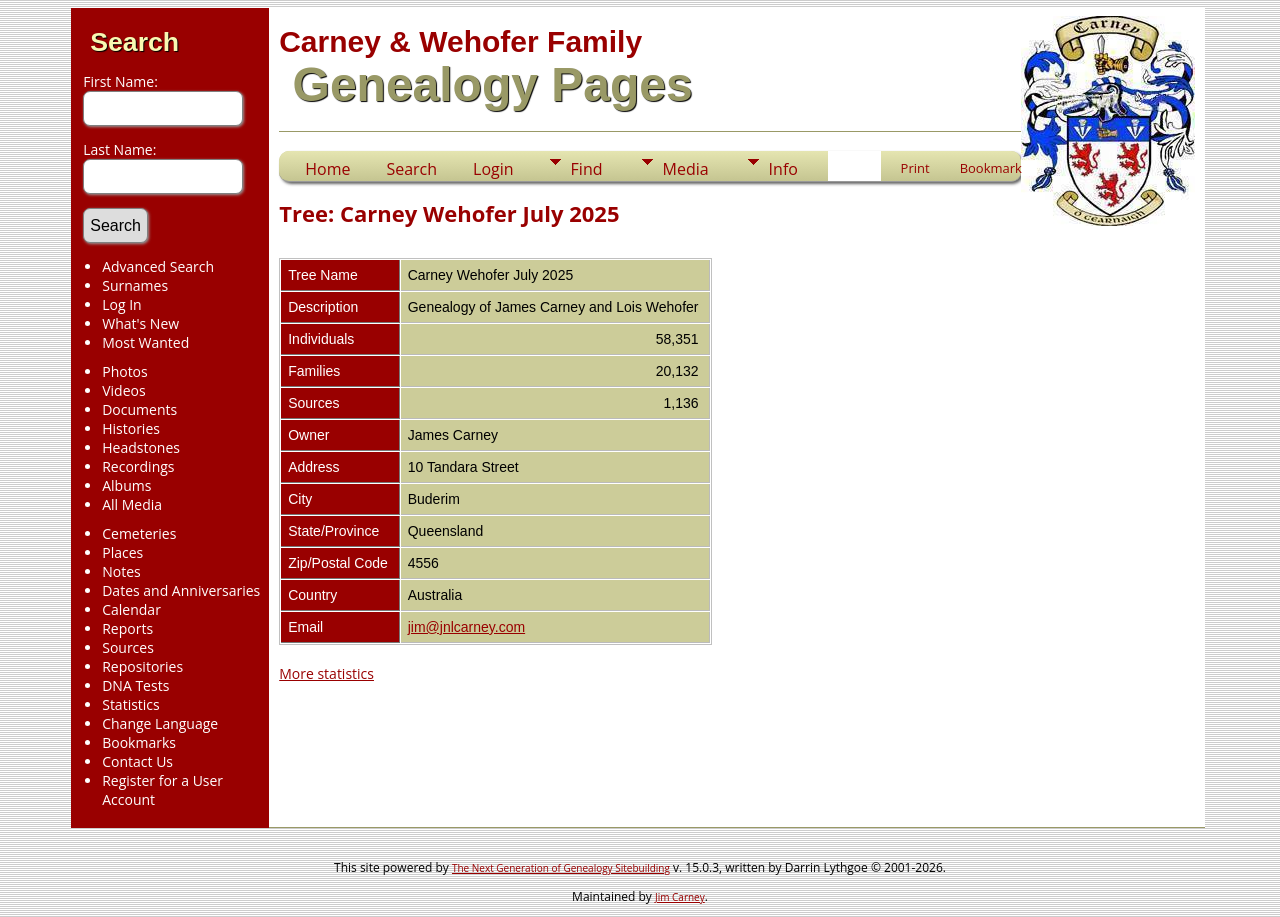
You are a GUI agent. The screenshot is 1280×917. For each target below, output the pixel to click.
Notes (121, 571)
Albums (126, 485)
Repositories (142, 666)
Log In (121, 304)
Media (686, 169)
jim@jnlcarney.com (466, 627)
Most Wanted (145, 342)
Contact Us (137, 761)
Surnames (135, 285)
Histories (131, 428)
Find (587, 169)
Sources (128, 647)
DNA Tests (135, 685)
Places (122, 552)
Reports (127, 628)
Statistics (131, 704)
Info (783, 169)
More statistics (326, 673)
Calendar (131, 609)
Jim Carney (680, 897)
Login (493, 169)
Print (915, 168)
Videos (123, 390)
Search (134, 42)
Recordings (138, 466)
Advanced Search (158, 266)
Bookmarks (139, 742)
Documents (139, 409)
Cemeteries (139, 533)
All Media (132, 504)
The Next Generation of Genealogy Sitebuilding (561, 868)
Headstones (141, 447)
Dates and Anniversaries (181, 590)
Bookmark (991, 168)
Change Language (160, 723)
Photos (125, 371)
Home (327, 169)
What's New (140, 323)
